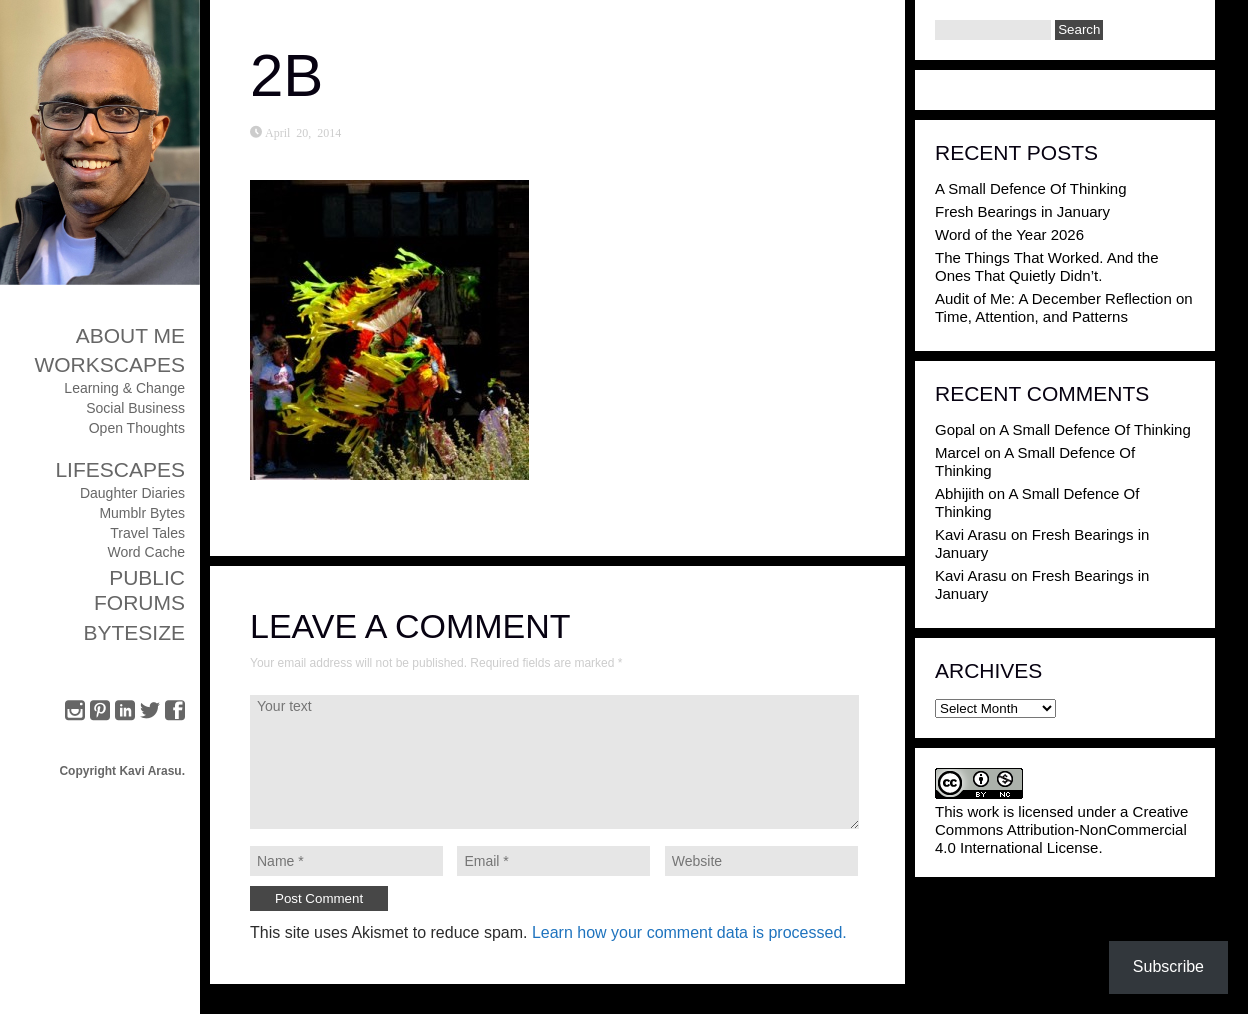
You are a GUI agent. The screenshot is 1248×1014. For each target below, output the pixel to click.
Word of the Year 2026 (1009, 234)
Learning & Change (124, 388)
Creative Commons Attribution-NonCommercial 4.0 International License (1061, 829)
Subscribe (1168, 966)
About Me (130, 335)
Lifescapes (120, 469)
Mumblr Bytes (142, 513)
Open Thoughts (137, 428)
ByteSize (134, 632)
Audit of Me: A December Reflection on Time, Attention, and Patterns (1064, 307)
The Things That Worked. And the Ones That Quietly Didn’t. (1046, 266)
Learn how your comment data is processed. (689, 932)
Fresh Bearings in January (1022, 211)
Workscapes (109, 364)
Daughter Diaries (132, 493)
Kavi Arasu (971, 534)
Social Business (135, 408)
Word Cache (146, 552)
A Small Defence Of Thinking (1030, 188)
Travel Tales (147, 533)
